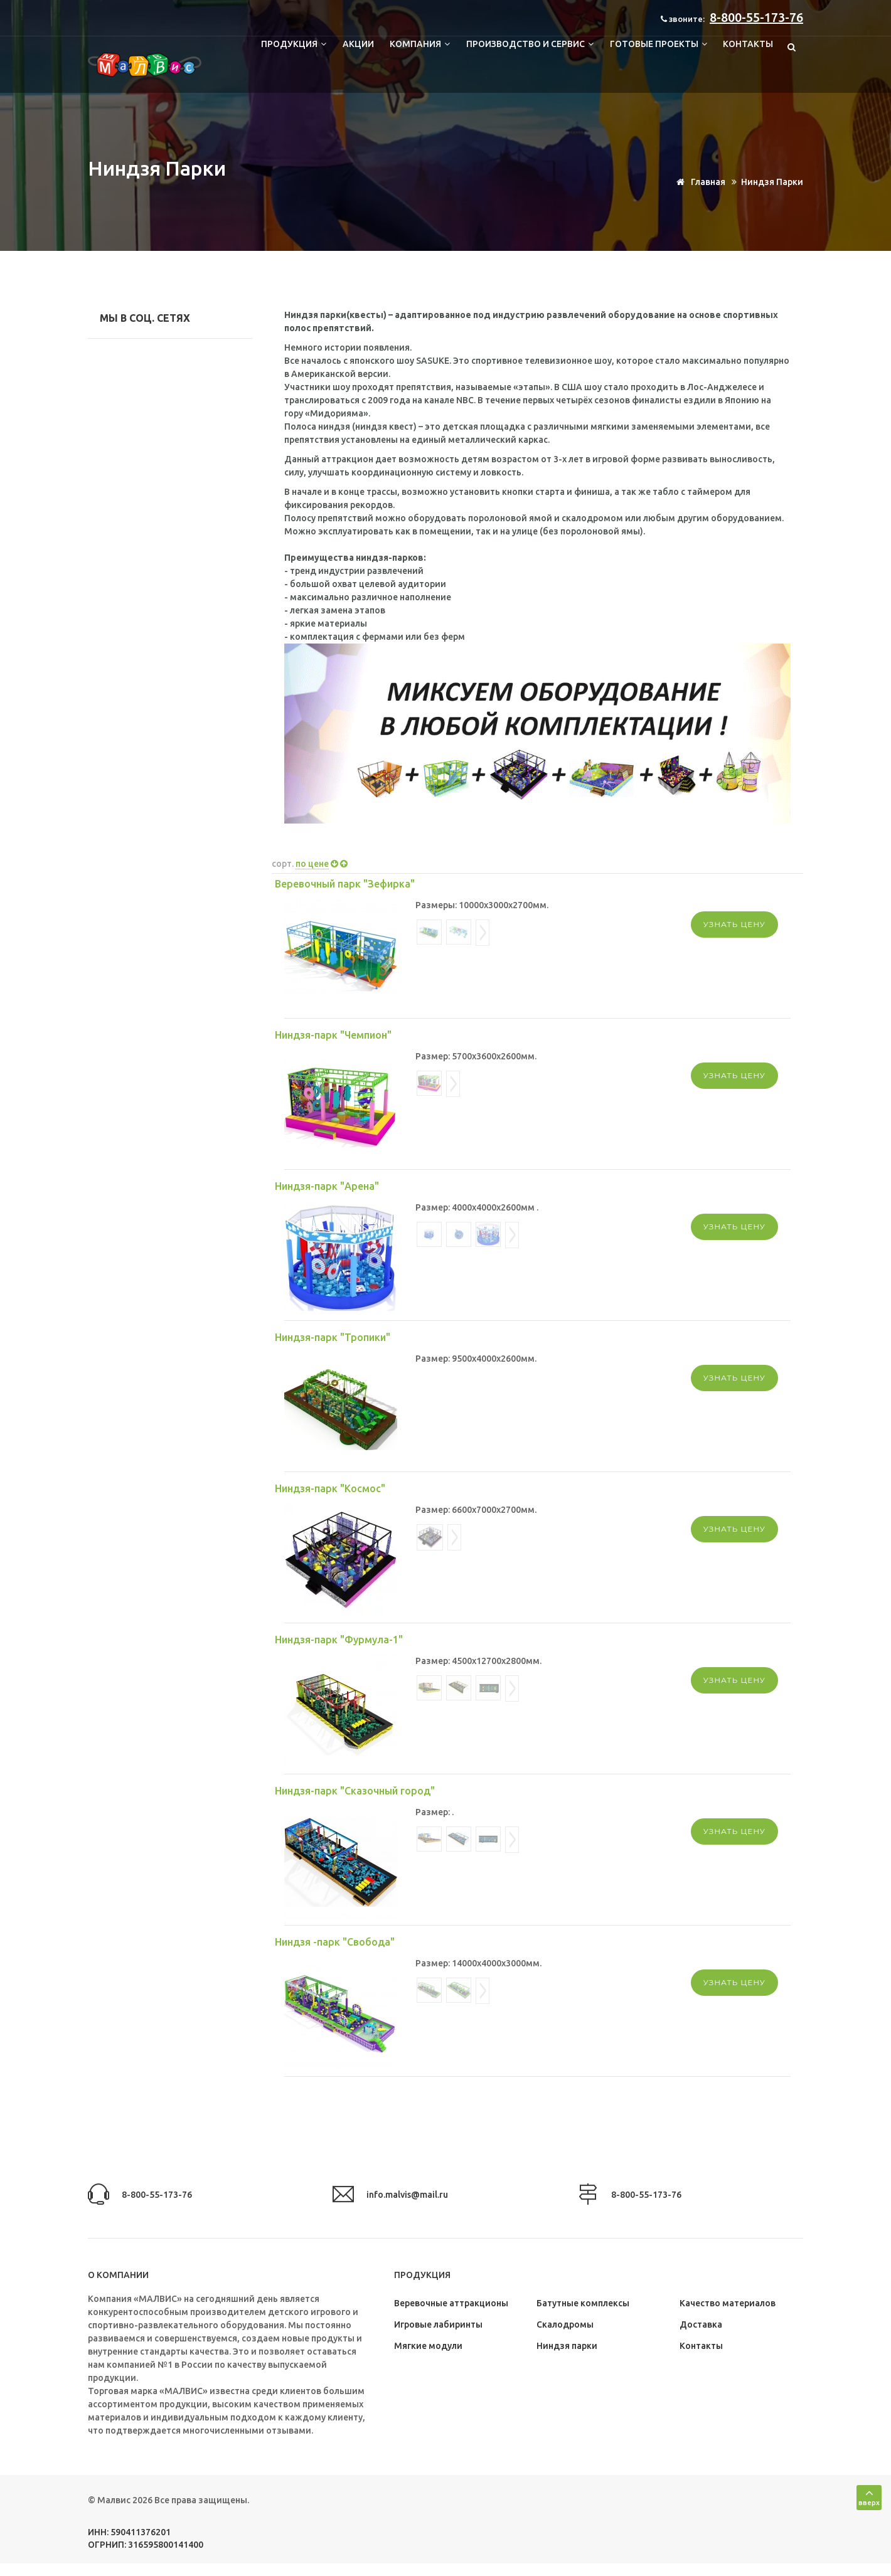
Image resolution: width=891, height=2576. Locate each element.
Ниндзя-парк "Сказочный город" (355, 1790)
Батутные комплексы (582, 2303)
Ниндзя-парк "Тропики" (332, 1337)
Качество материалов (728, 2303)
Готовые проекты (658, 44)
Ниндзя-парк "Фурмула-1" (339, 1639)
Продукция (292, 44)
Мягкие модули (428, 2346)
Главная (698, 182)
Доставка (701, 2324)
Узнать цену (734, 924)
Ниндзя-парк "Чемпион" (333, 1035)
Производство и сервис (529, 44)
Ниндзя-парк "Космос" (330, 1488)
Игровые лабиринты (438, 2324)
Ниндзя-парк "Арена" (327, 1186)
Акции (357, 44)
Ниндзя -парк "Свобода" (335, 1942)
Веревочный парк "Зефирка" (345, 883)
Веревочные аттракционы (451, 2303)
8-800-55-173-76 (756, 17)
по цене (312, 864)
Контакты (748, 44)
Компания (419, 44)
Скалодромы (565, 2324)
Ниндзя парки (566, 2346)
